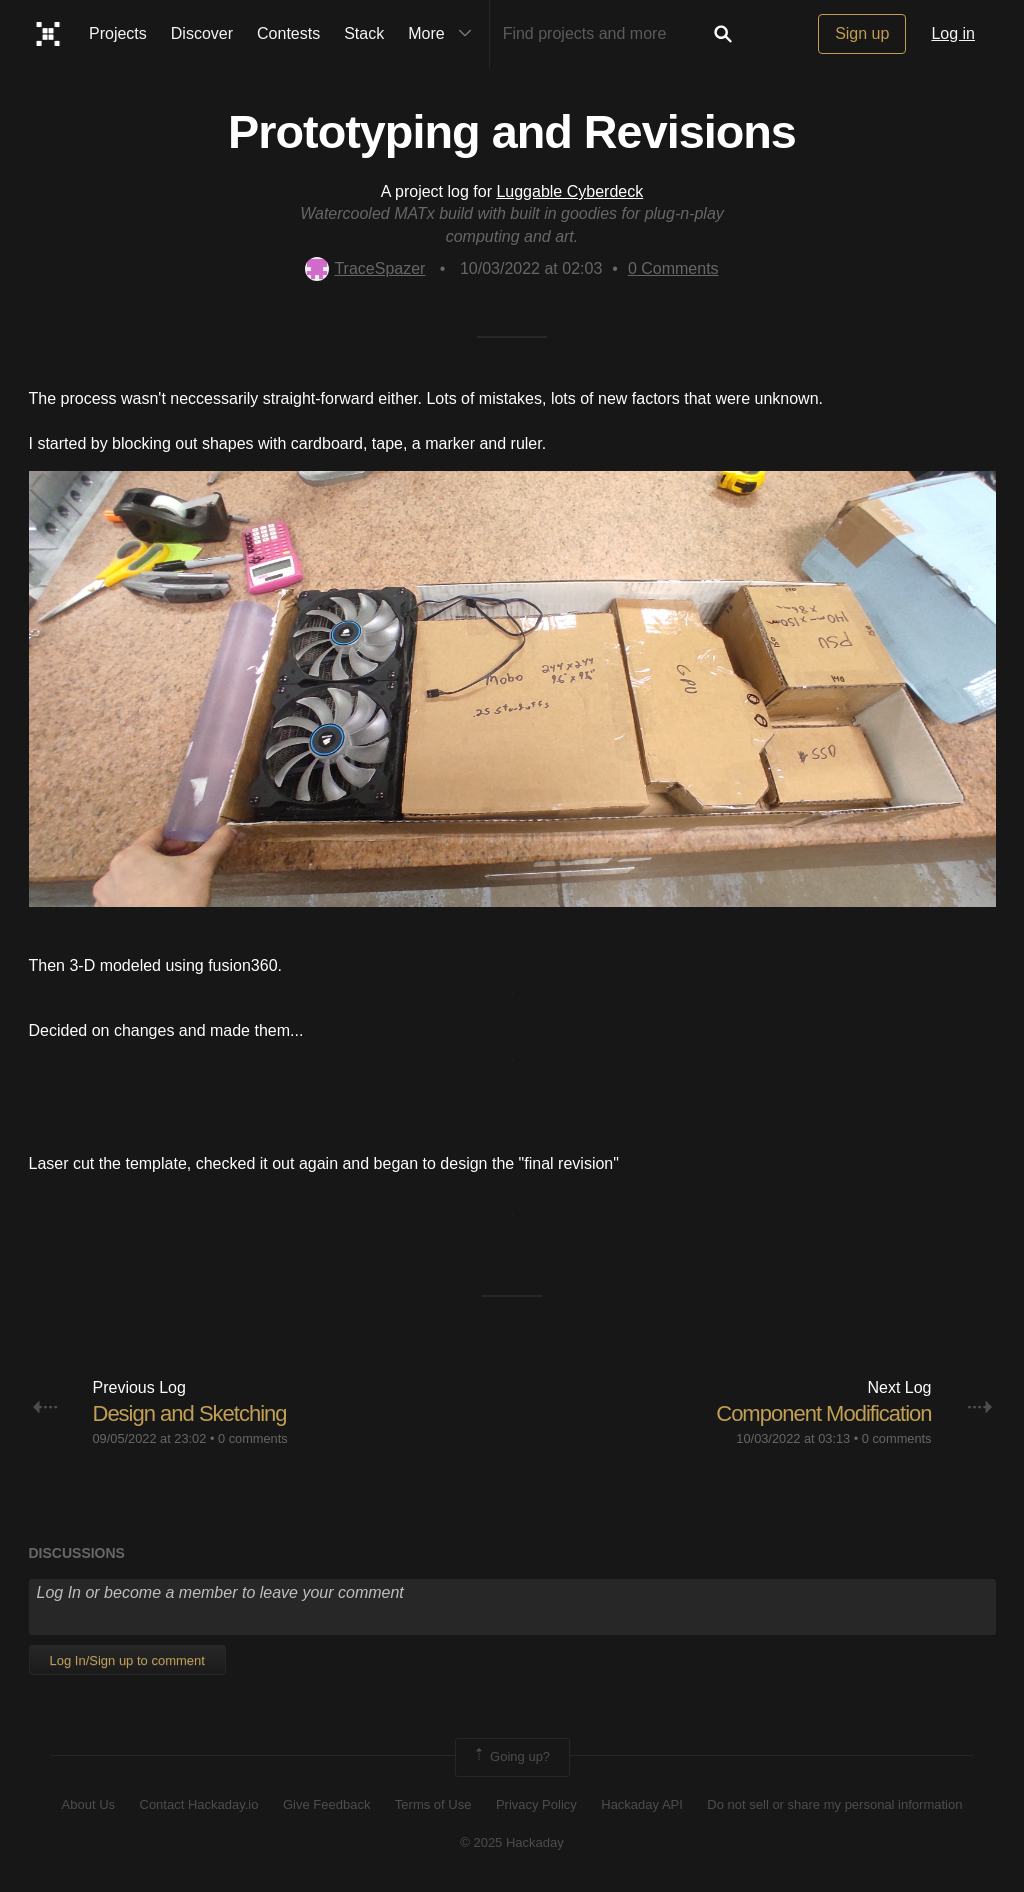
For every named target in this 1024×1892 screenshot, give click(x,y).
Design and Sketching (190, 1413)
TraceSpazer (365, 268)
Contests (288, 33)
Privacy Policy (536, 1804)
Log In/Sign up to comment (127, 1660)
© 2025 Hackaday (512, 1842)
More (444, 34)
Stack (364, 33)
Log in (953, 33)
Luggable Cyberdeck (569, 191)
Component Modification (823, 1413)
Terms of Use (433, 1804)
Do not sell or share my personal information (834, 1804)
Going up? (511, 1757)
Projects (118, 33)
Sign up (862, 33)
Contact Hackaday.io (199, 1804)
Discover (202, 33)
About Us (88, 1804)
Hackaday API (642, 1804)
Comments (673, 268)
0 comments (253, 1438)
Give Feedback (326, 1804)
